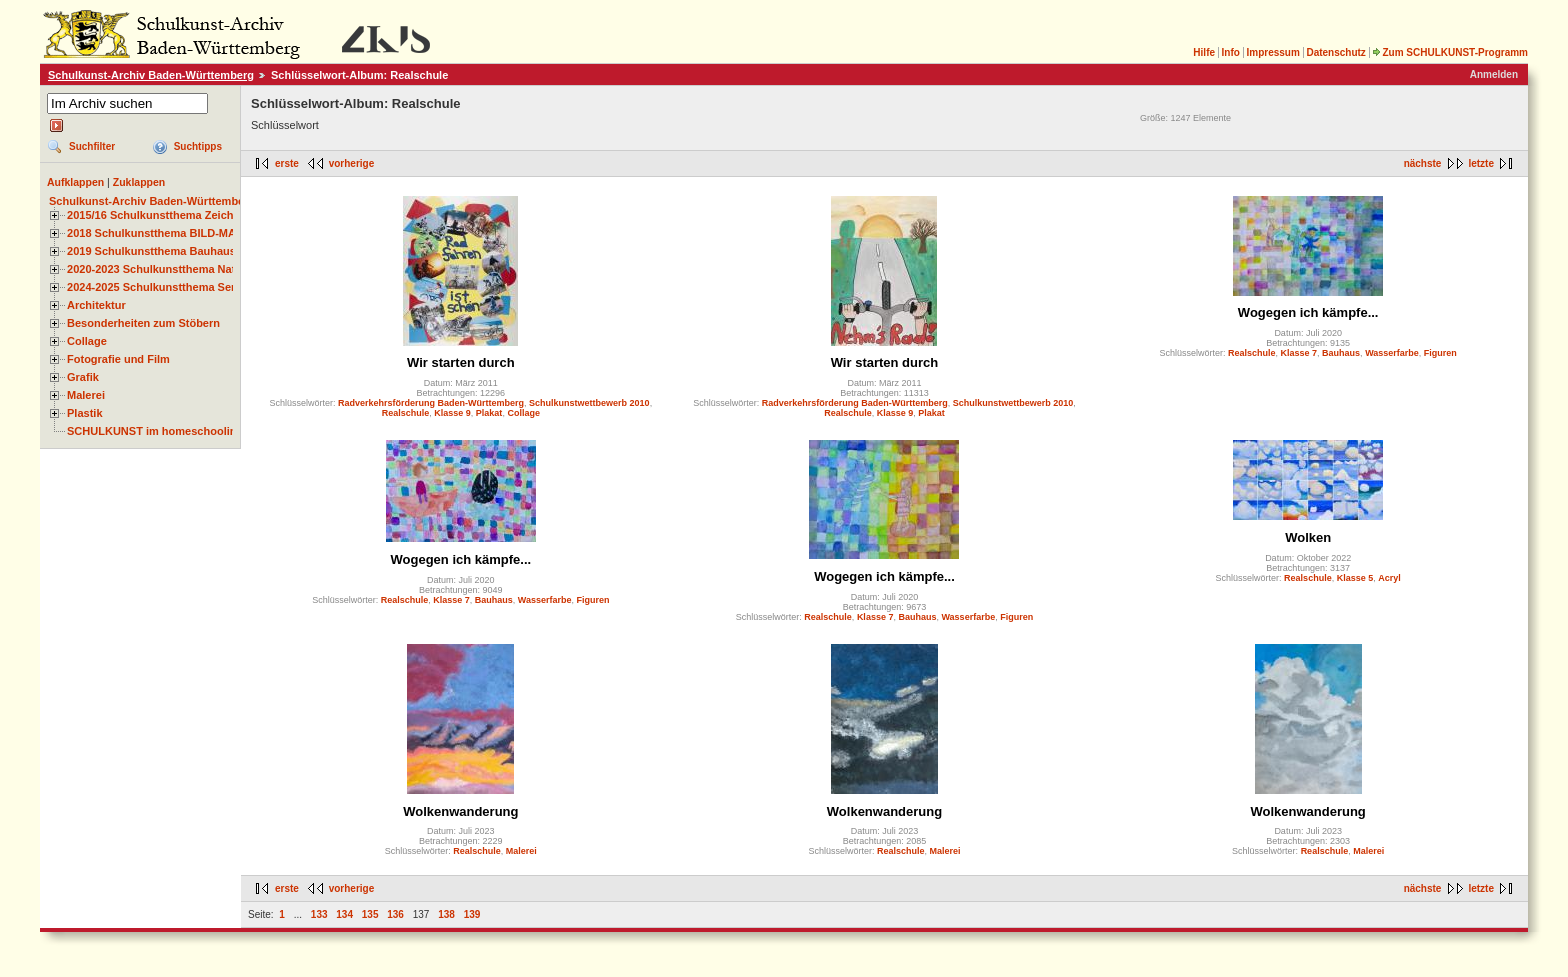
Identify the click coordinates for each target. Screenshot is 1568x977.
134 (344, 914)
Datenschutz (1335, 52)
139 (472, 914)
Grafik (83, 377)
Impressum (1272, 52)
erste (287, 163)
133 (319, 914)
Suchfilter (92, 146)
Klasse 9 (452, 413)
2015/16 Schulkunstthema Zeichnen (160, 215)
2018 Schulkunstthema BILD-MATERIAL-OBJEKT (195, 233)
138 (446, 914)
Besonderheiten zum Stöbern (143, 323)
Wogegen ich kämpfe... (1308, 312)
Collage (87, 341)
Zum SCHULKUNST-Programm (1450, 52)
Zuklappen (139, 182)
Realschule (406, 413)
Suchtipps (198, 146)
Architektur (96, 305)
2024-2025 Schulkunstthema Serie (156, 287)
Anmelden (1494, 74)
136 (395, 914)
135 (370, 914)
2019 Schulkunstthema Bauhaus (151, 251)
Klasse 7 (1299, 353)
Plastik (85, 413)
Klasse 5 (1355, 578)
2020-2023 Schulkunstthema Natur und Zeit (179, 269)
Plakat (489, 413)
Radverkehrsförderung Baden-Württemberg (431, 403)
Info (1231, 52)
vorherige (352, 163)
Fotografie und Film (118, 359)
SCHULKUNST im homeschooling (155, 431)
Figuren (1440, 353)
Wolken (1308, 537)
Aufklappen (75, 182)
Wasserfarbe (1392, 353)
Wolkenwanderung (460, 811)
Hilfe (1204, 52)
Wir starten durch (461, 362)
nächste (1423, 163)
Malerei (86, 395)
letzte (1481, 163)
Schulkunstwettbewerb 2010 (589, 403)
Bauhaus (1341, 353)
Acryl (1389, 578)
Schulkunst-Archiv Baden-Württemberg (151, 75)
